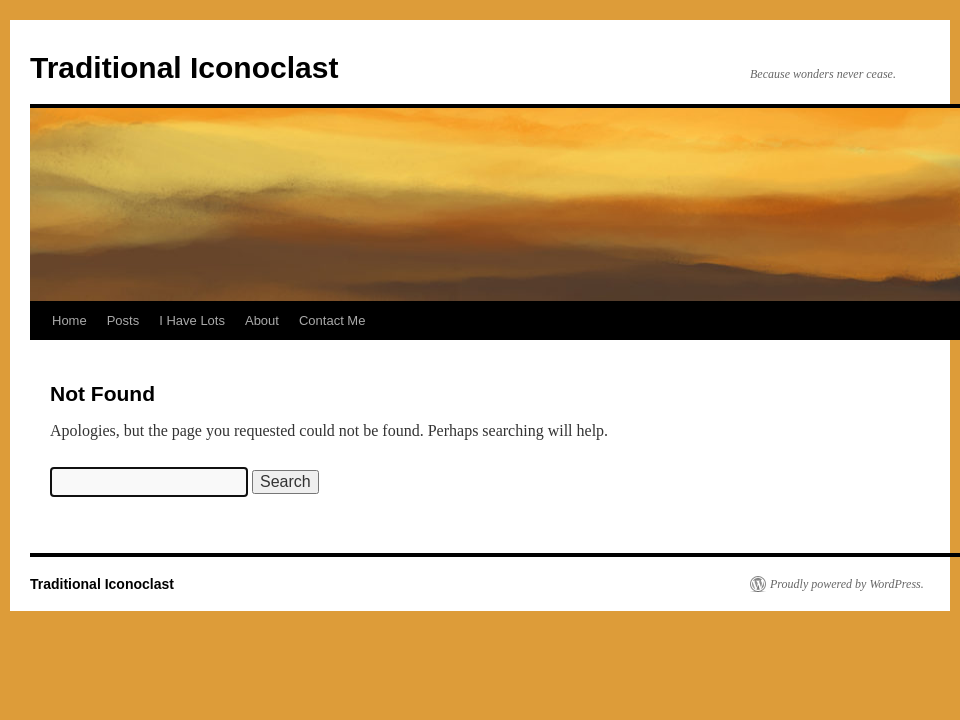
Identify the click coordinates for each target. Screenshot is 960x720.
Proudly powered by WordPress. (847, 584)
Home (69, 320)
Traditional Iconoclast (184, 67)
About (262, 320)
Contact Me (332, 320)
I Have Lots (192, 320)
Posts (123, 320)
